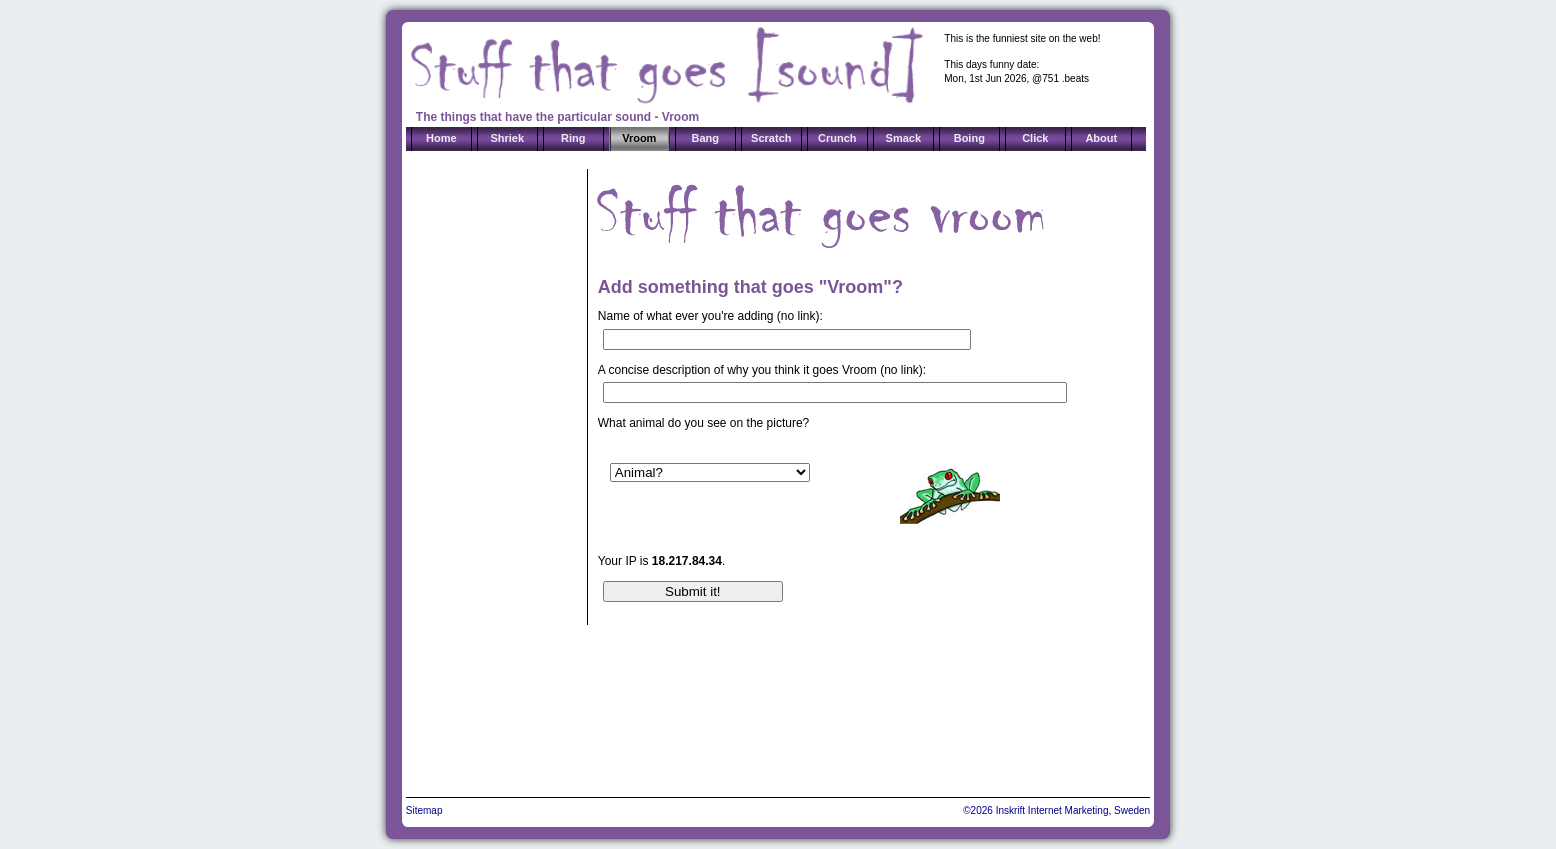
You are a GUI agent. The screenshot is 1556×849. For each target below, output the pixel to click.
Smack (903, 138)
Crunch (837, 138)
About (1101, 138)
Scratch (771, 138)
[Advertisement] (490, 468)
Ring (573, 138)
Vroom (639, 138)
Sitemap (424, 810)
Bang (706, 138)
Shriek (507, 138)
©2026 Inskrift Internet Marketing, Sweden (1056, 810)
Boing (969, 138)
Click (1035, 138)
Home (441, 138)
